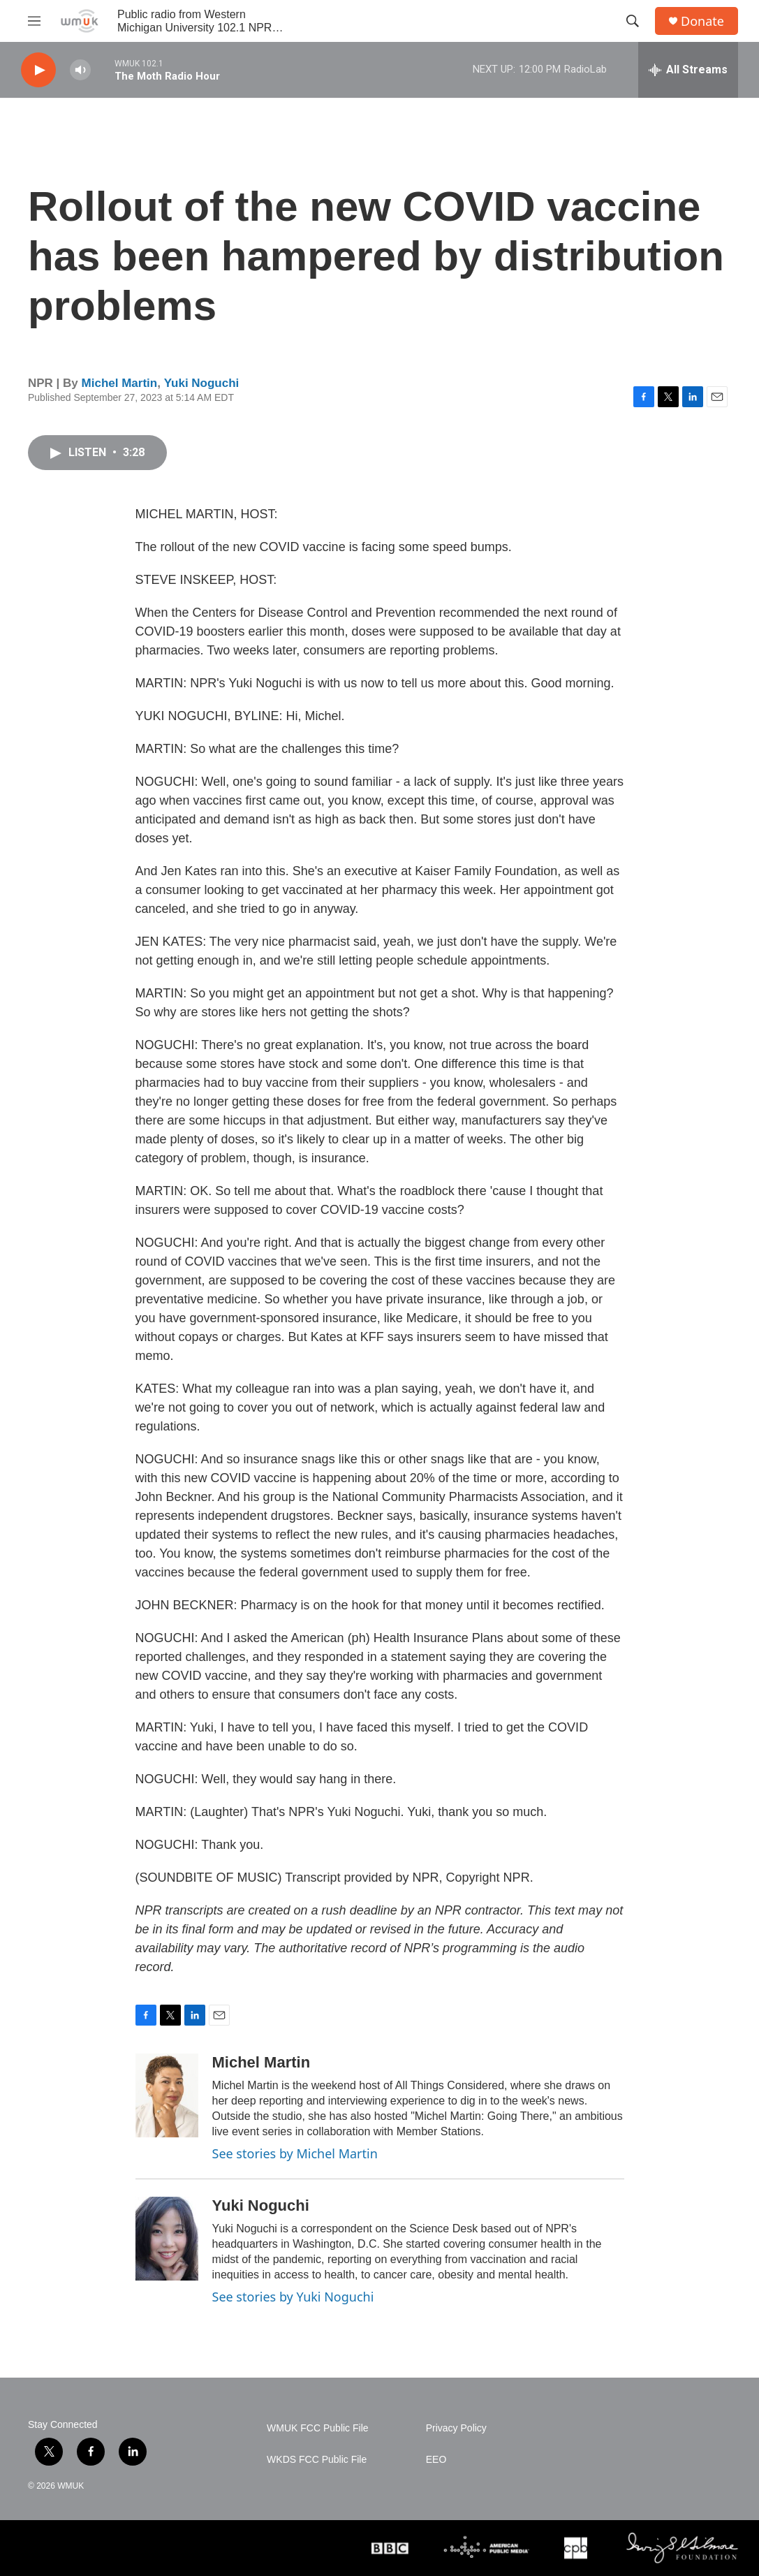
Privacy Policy (456, 2428)
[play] (38, 70)
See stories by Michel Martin (295, 2153)
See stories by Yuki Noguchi (293, 2296)
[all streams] (688, 70)
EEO (436, 2459)
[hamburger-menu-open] (34, 21)
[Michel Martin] (166, 2095)
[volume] (80, 70)
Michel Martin (120, 383)
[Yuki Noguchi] (166, 2239)
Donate (702, 21)
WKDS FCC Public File (317, 2459)
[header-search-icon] (632, 21)
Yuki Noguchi (202, 383)
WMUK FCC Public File (317, 2428)
